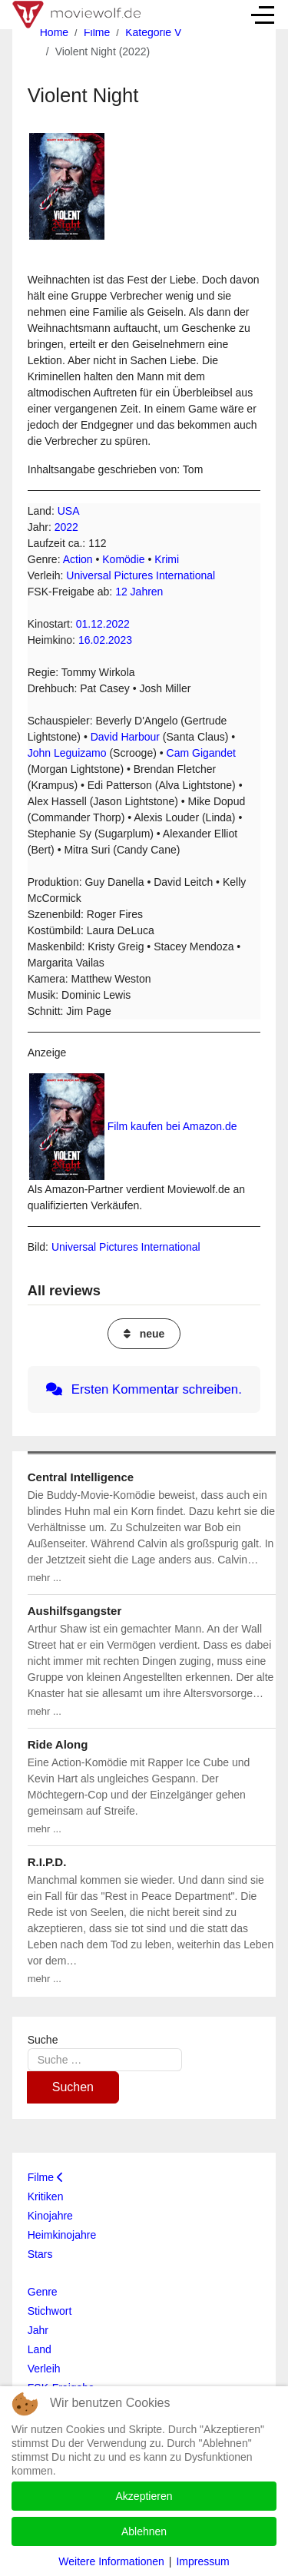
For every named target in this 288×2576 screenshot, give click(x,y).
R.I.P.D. (47, 1861)
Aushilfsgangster (75, 1610)
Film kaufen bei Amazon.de (172, 1126)
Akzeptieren (144, 2496)
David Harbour (125, 737)
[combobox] (105, 2059)
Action (78, 559)
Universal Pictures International (140, 575)
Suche (43, 2040)
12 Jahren (139, 591)
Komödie (123, 559)
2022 (66, 527)
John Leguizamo (67, 753)
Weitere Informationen (111, 2561)
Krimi (166, 559)
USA (69, 511)
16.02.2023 (105, 640)
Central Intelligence (81, 1477)
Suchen (73, 2087)
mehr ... (44, 1577)
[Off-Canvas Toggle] (262, 14)
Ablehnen (144, 2531)
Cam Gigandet (201, 753)
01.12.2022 (103, 624)
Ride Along (58, 1744)
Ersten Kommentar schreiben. (144, 1389)
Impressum (202, 2561)
